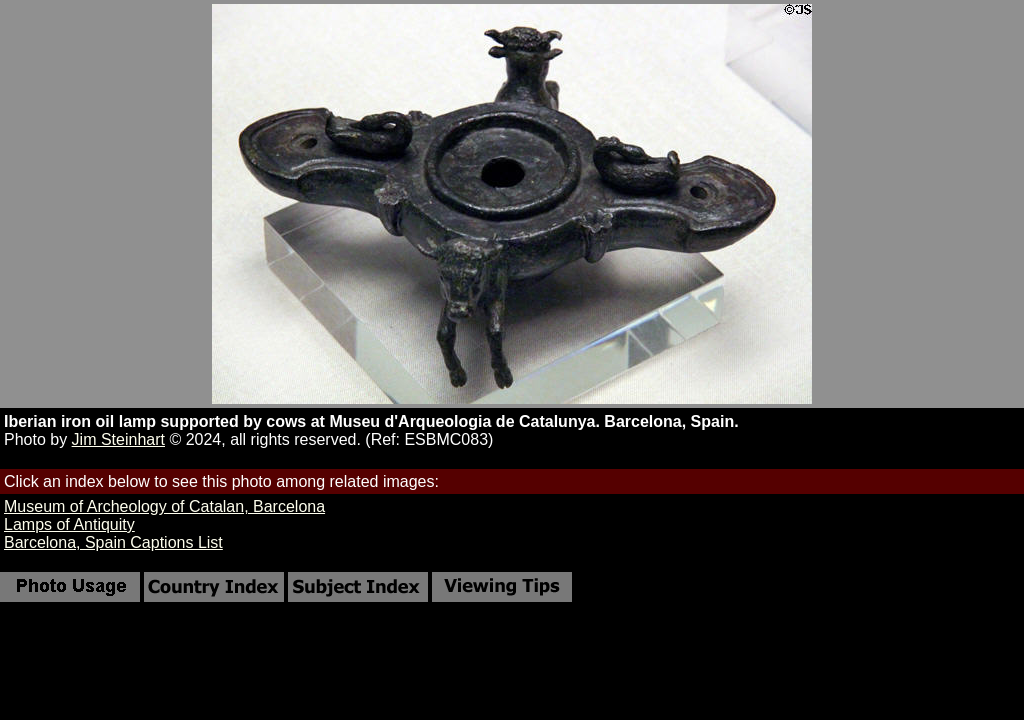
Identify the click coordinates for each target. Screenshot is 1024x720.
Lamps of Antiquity (69, 524)
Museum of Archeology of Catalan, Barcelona (164, 506)
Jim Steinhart (118, 439)
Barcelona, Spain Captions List (113, 542)
